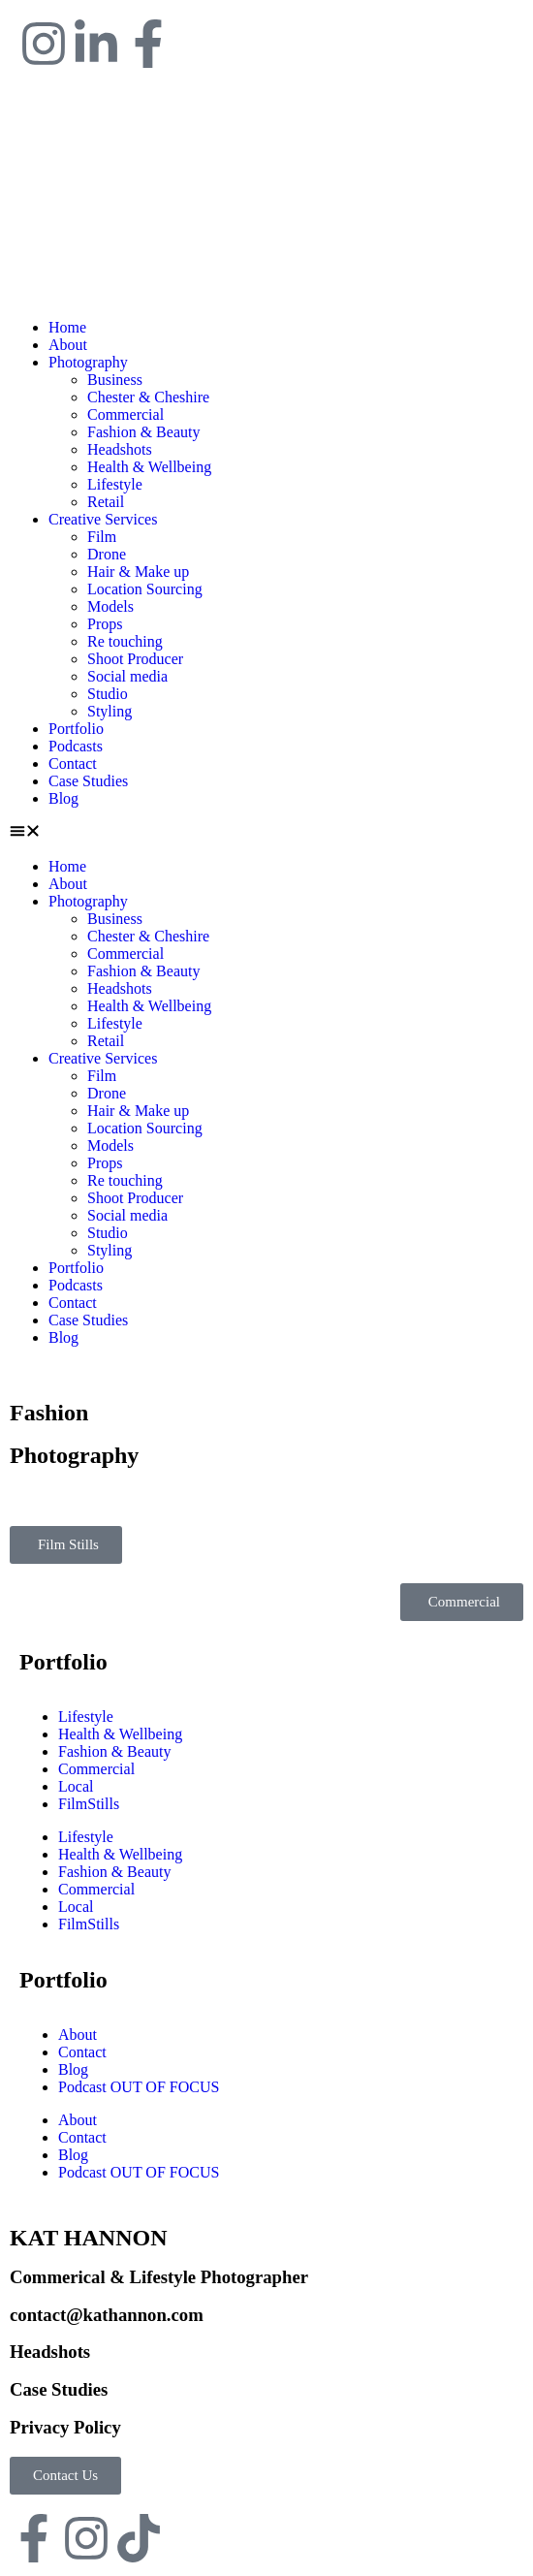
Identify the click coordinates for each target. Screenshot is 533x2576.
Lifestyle (114, 484)
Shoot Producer (135, 659)
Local (75, 1786)
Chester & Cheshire (148, 397)
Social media (127, 676)
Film (101, 536)
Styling (109, 711)
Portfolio (76, 728)
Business (114, 379)
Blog (63, 798)
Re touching (125, 641)
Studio (107, 693)
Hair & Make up (138, 571)
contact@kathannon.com (107, 2315)
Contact (72, 763)
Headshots (119, 449)
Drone (106, 554)
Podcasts (75, 746)
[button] (266, 833)
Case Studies (88, 781)
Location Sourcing (145, 589)
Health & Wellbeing (149, 467)
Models (110, 606)
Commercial (125, 414)
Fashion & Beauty (143, 432)
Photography (88, 362)
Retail (105, 501)
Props (104, 624)
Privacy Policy (65, 2427)
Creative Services (102, 519)
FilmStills (88, 1804)
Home (67, 327)
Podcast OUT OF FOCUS (138, 2087)
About (67, 344)
